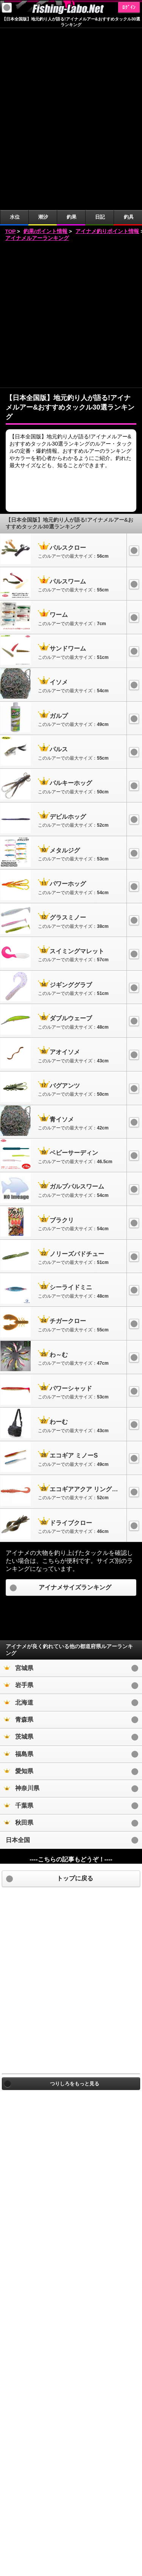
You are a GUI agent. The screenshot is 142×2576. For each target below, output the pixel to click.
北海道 (18, 1520)
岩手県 (18, 1503)
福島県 (18, 1572)
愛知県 (18, 1589)
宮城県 (18, 1486)
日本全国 (18, 1658)
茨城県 (18, 1555)
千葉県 (18, 1623)
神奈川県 (21, 1606)
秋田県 (18, 1641)
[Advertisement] (71, 133)
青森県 (18, 1537)
